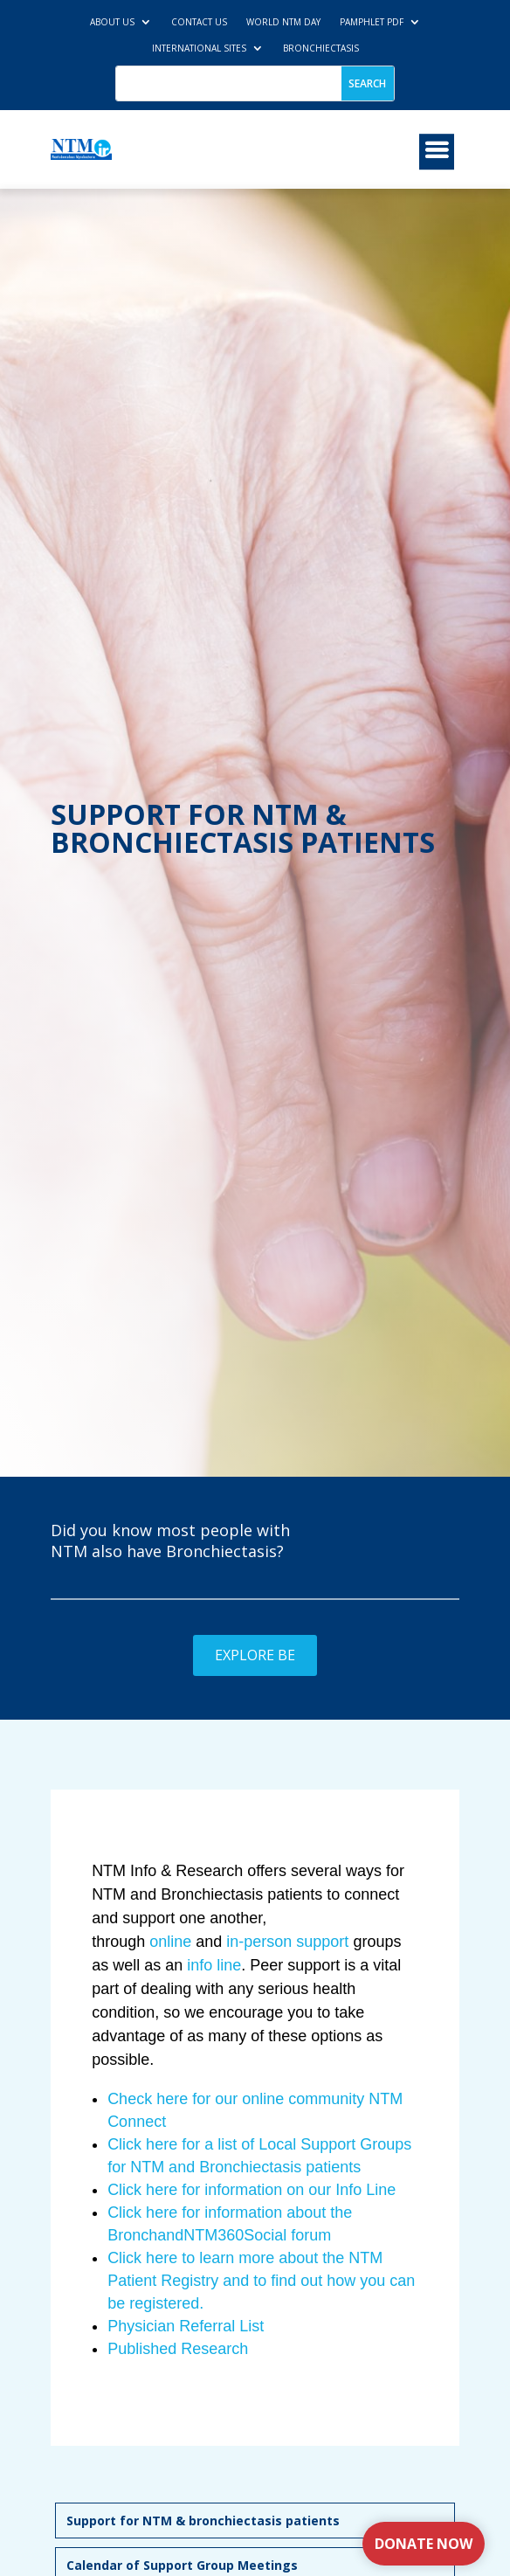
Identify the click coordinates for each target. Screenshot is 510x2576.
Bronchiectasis (321, 48)
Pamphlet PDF (371, 22)
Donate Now (423, 2543)
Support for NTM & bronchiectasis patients (203, 2520)
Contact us (199, 22)
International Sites (199, 48)
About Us (112, 22)
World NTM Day (283, 22)
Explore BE (255, 1655)
